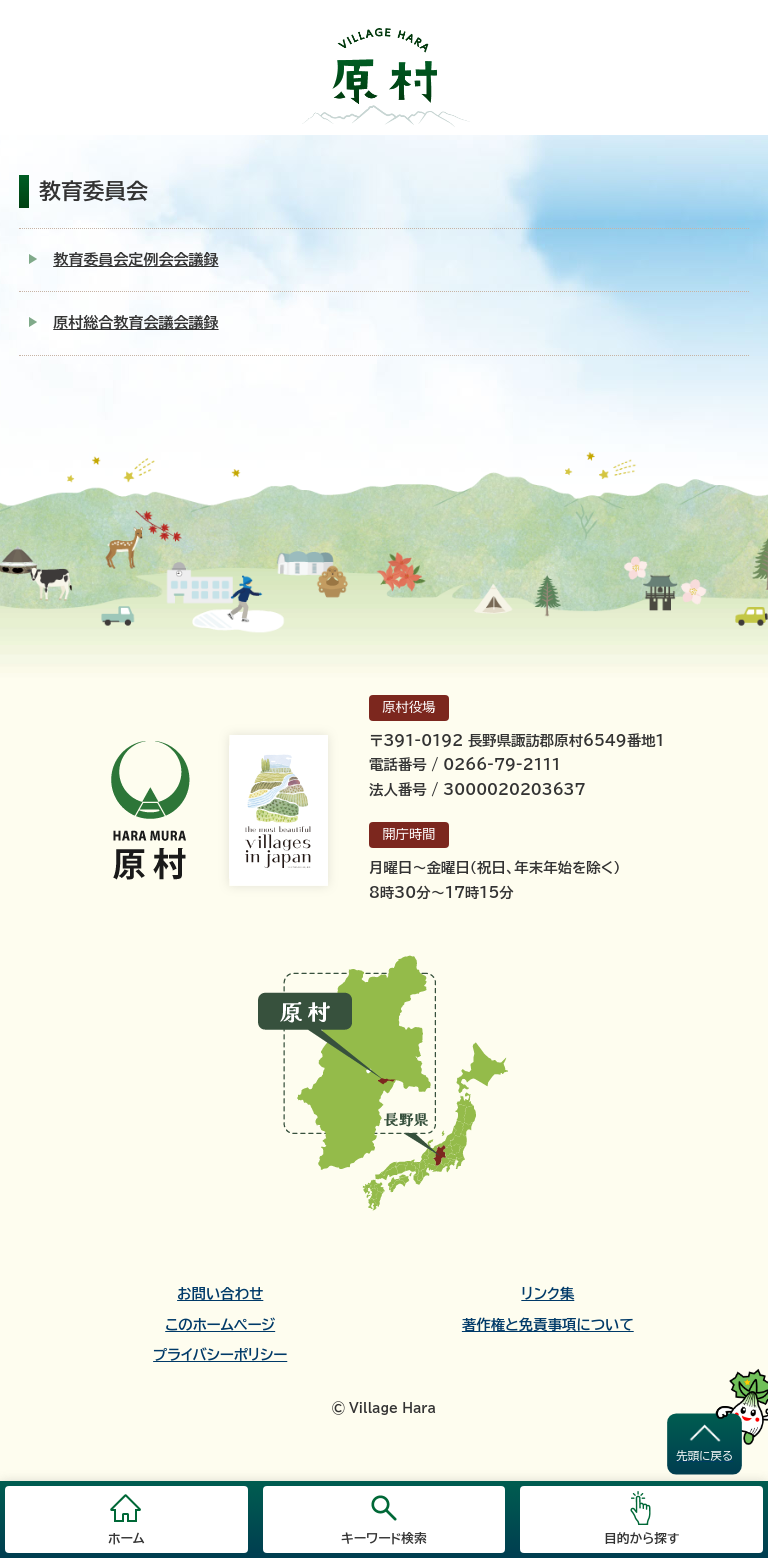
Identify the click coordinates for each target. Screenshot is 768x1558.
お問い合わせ (220, 1294)
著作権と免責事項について (548, 1325)
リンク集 (547, 1294)
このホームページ (220, 1325)
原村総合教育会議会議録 (135, 322)
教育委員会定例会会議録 (135, 259)
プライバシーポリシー (220, 1355)
